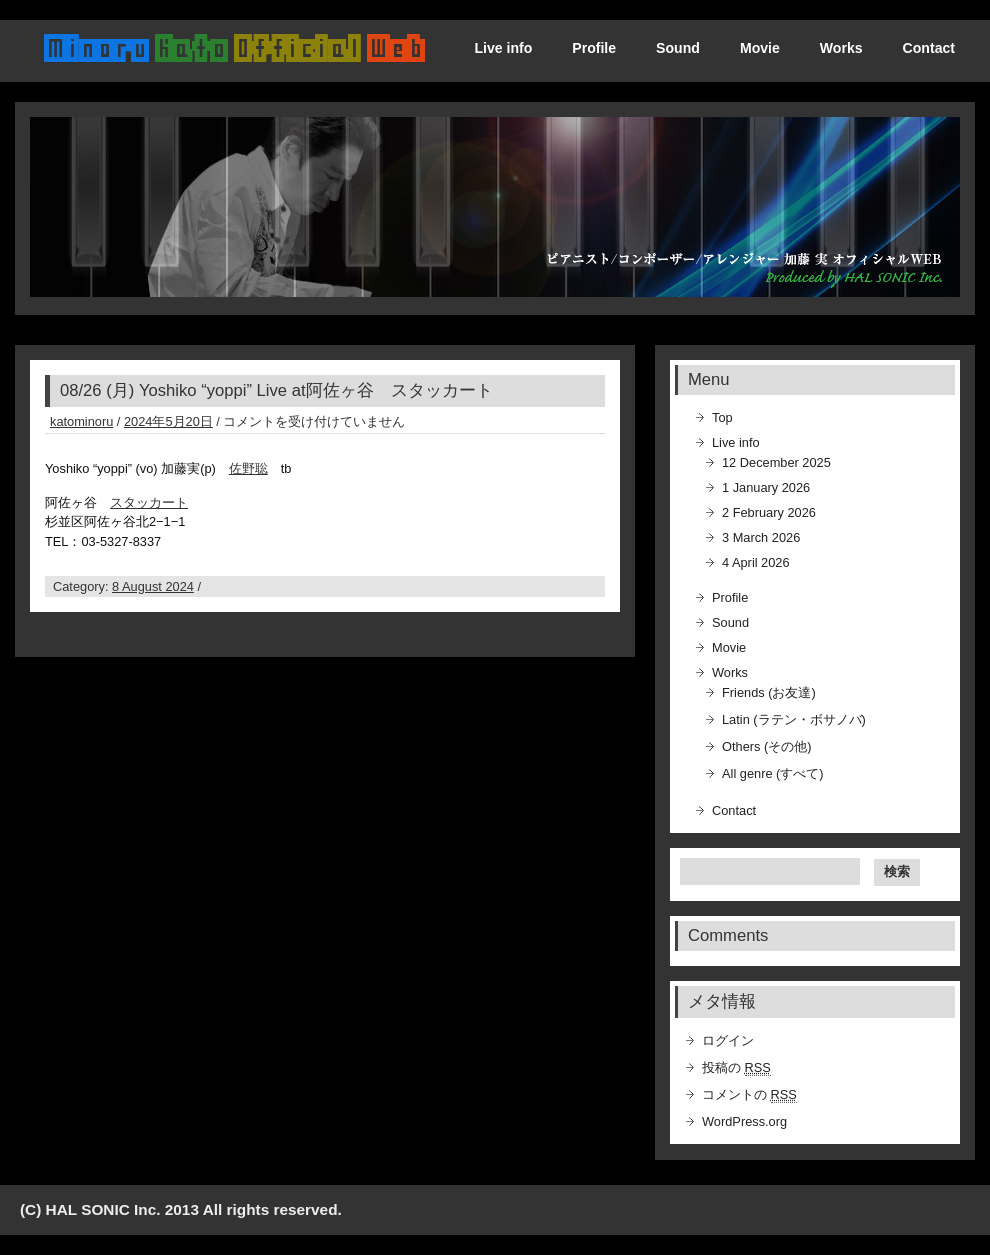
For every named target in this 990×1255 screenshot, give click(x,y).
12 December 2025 (776, 462)
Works (841, 48)
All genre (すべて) (773, 773)
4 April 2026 (756, 562)
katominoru (81, 421)
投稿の (736, 1068)
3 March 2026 (761, 537)
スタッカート (149, 502)
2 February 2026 (769, 512)
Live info (503, 48)
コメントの (749, 1095)
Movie (760, 48)
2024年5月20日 (168, 421)
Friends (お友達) (769, 692)
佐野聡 (248, 468)
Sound (678, 48)
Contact (929, 48)
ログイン (728, 1040)
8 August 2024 (153, 586)
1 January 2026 (766, 487)
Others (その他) (766, 746)
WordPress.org (744, 1121)
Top (722, 417)
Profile (594, 48)
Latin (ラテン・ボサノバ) (794, 719)
